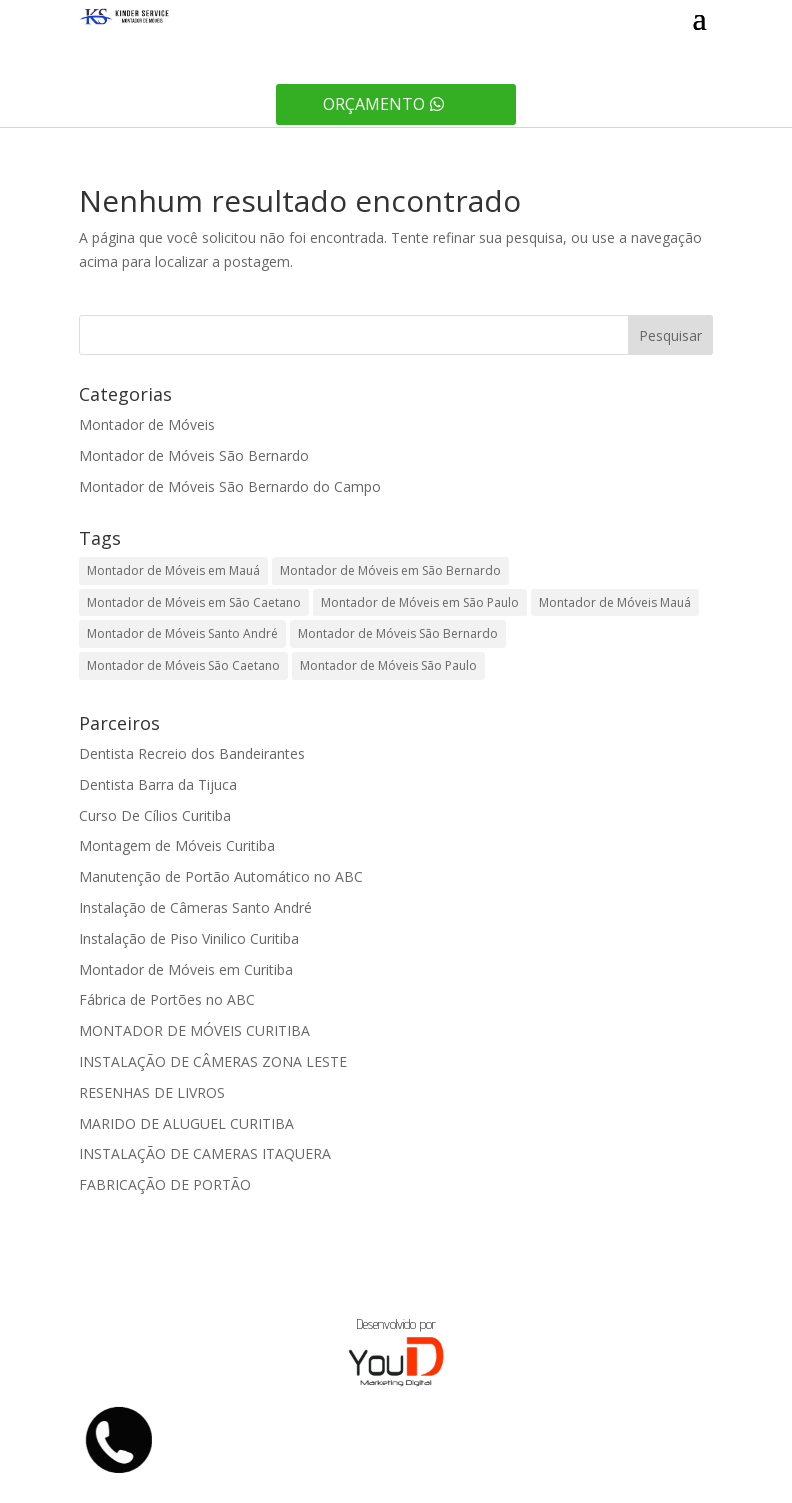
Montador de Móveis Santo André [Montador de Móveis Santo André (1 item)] (182, 633)
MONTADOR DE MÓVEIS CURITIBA (194, 1030)
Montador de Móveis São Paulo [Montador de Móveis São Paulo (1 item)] (388, 665)
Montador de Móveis (147, 424)
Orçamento (374, 104)
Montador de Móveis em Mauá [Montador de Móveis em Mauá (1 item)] (173, 570)
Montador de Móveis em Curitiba (186, 969)
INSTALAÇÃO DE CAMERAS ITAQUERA (205, 1153)
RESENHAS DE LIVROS (152, 1092)
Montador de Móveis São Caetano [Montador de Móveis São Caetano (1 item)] (183, 665)
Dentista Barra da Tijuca (158, 784)
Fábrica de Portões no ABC (167, 999)
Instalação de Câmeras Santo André (195, 907)
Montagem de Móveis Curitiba (177, 845)
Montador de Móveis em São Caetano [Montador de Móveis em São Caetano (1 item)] (194, 602)
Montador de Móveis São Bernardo (194, 455)
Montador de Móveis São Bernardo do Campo (230, 486)
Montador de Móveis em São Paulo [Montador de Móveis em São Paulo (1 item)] (420, 602)
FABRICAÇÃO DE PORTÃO (165, 1184)
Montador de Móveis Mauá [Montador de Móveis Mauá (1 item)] (615, 602)
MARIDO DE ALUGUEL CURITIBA (186, 1123)
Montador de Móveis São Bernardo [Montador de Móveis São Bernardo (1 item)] (398, 633)
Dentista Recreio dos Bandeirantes (192, 753)
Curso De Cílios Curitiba (155, 815)
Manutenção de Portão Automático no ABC (221, 876)
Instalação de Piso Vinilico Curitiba (189, 938)
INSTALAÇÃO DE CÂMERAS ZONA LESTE (213, 1061)
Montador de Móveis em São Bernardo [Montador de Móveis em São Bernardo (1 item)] (390, 570)
